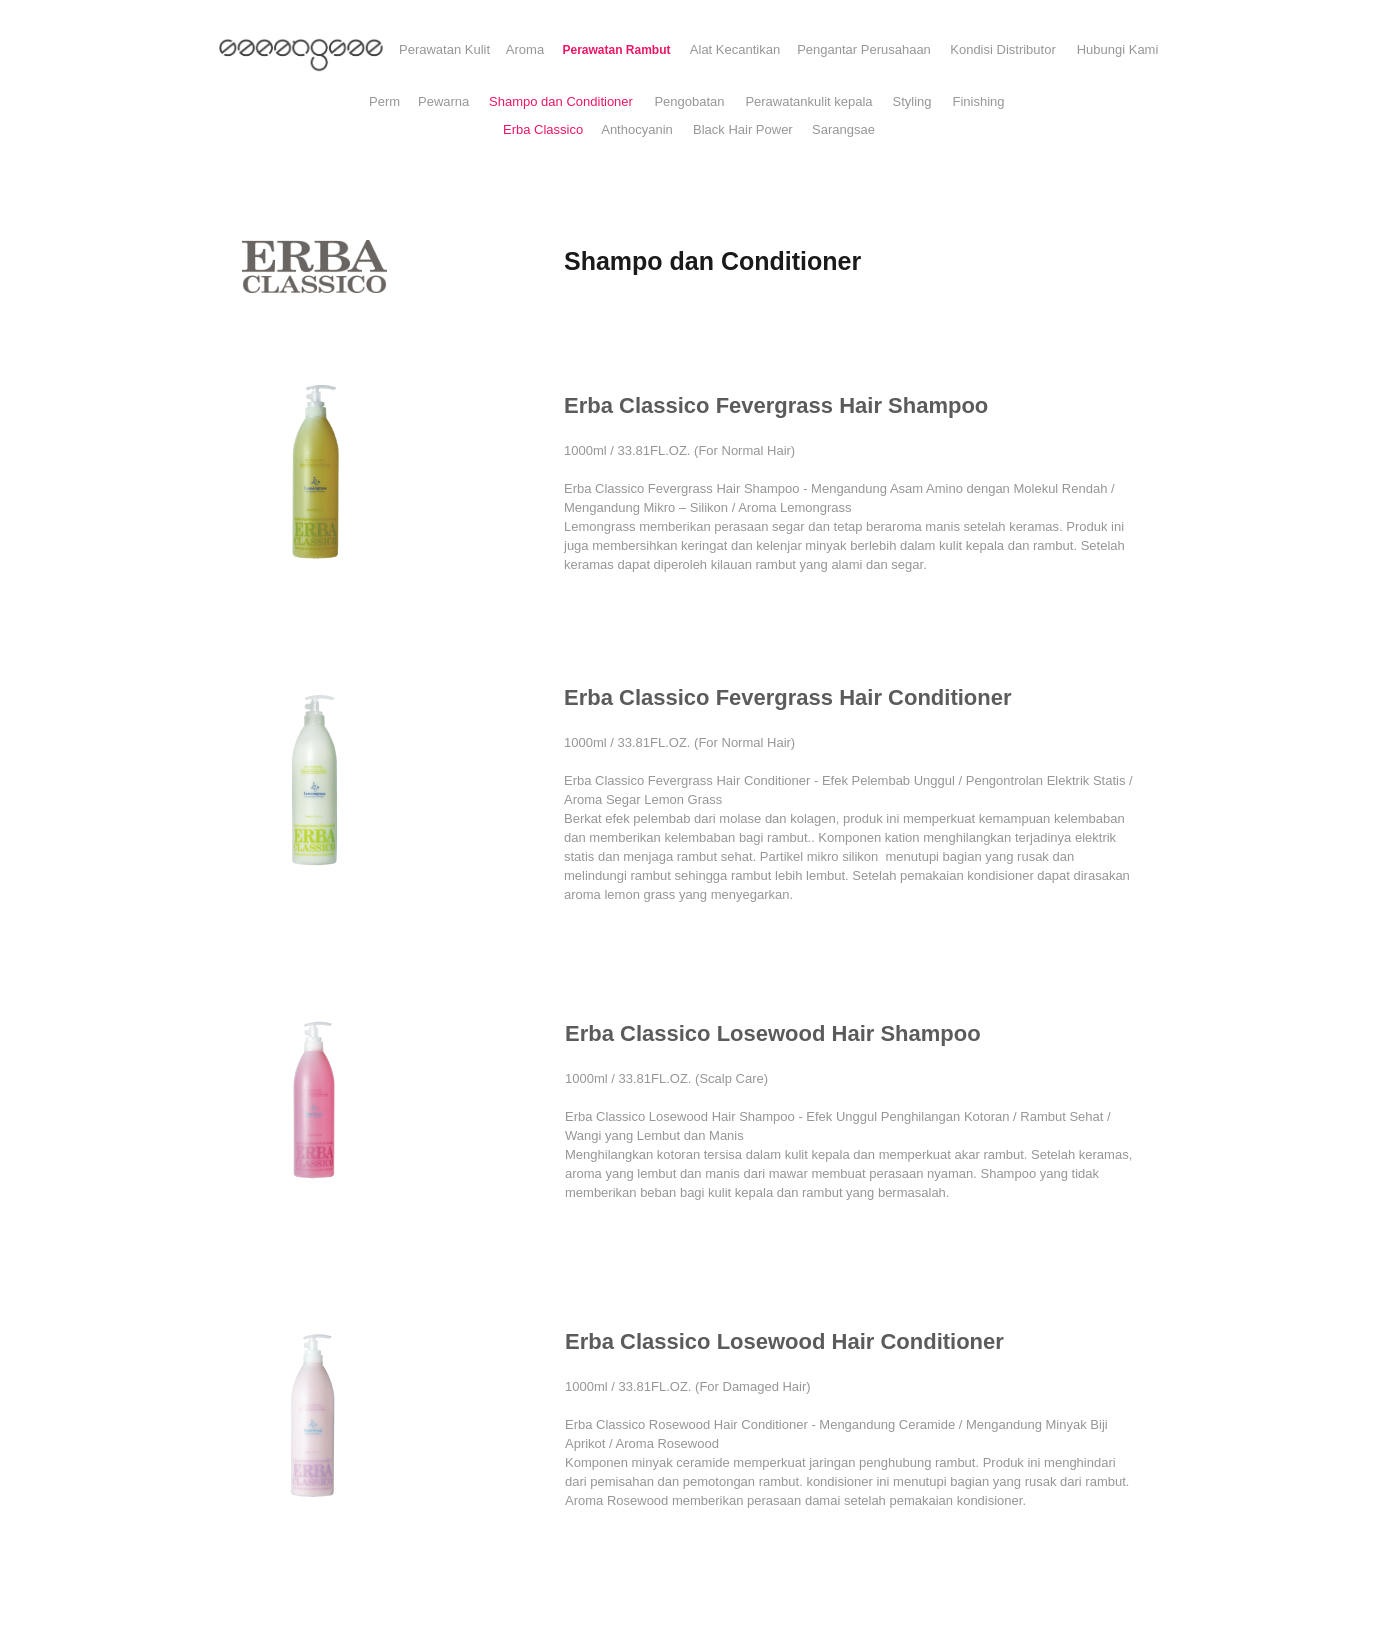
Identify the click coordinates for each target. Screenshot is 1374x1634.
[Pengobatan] (689, 102)
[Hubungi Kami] (1117, 50)
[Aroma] (525, 50)
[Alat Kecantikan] (735, 50)
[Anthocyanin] (637, 130)
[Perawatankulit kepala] (809, 102)
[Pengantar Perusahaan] (864, 50)
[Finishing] (978, 102)
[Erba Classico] (543, 130)
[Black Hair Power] (743, 130)
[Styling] (912, 102)
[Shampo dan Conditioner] (561, 102)
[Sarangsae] (843, 130)
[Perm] (384, 102)
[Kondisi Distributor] (1003, 50)
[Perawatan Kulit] (444, 50)
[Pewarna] (443, 102)
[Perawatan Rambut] (616, 50)
